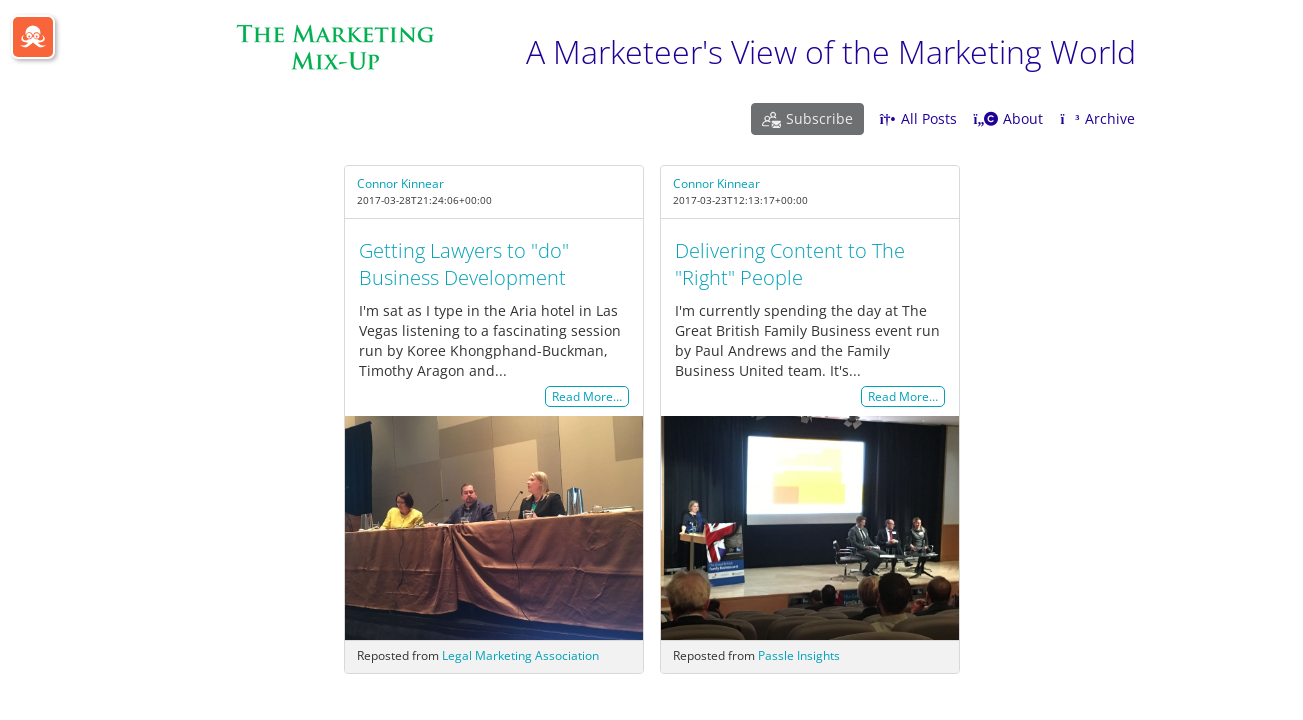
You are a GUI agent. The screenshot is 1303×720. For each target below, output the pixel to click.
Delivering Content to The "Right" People (790, 264)
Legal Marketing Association (520, 655)
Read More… (587, 396)
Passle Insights (799, 655)
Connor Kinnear (400, 183)
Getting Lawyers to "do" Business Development (464, 264)
